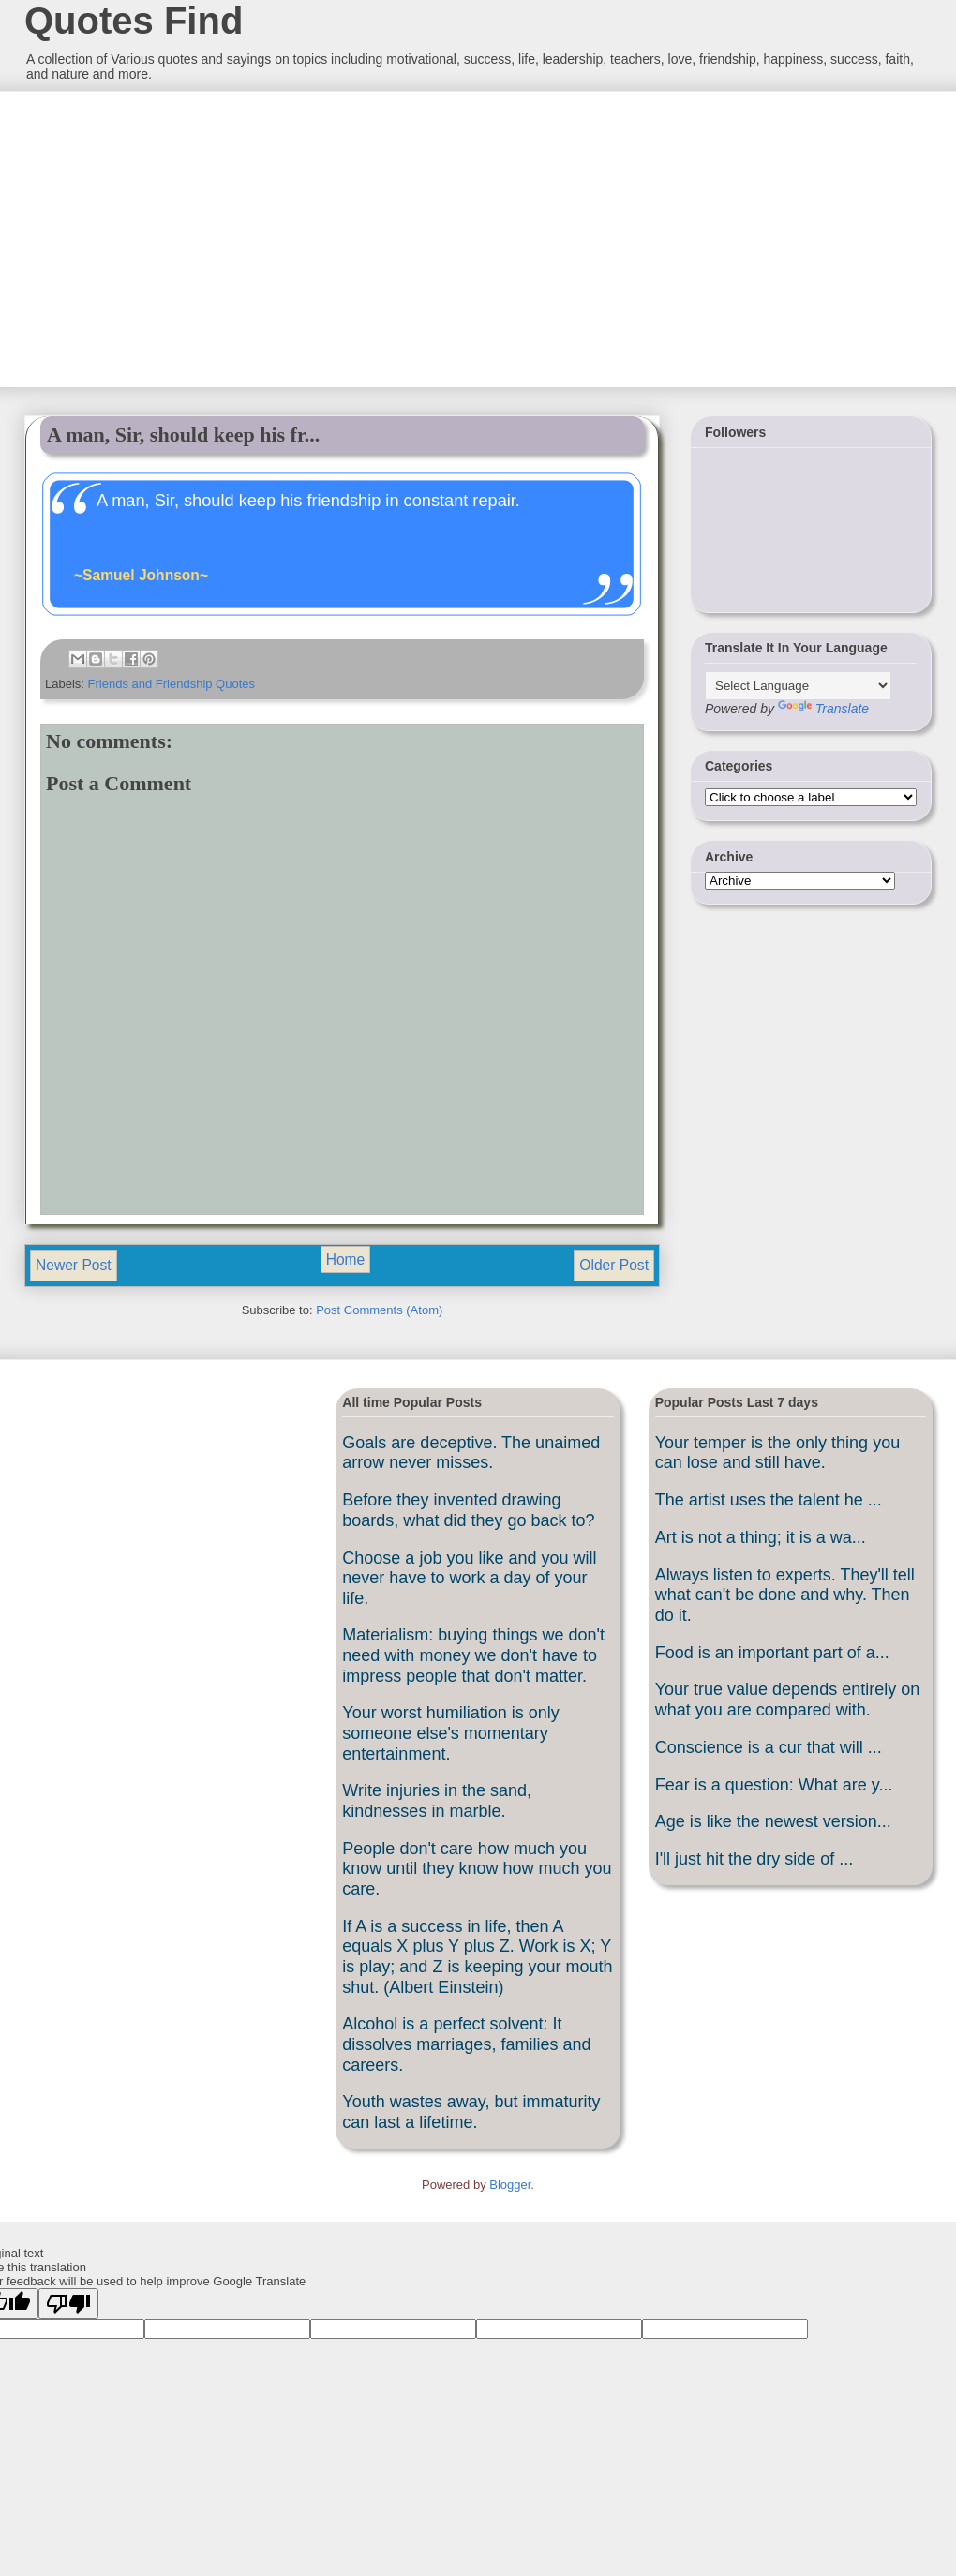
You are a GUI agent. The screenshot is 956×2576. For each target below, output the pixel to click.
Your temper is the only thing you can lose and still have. (778, 1453)
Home (346, 1259)
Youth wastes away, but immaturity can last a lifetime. (471, 2112)
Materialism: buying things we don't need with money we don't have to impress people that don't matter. (473, 1655)
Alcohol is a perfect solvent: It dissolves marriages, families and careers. (466, 2044)
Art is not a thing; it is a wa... (760, 1537)
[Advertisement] (164, 237)
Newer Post (74, 1265)
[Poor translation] (68, 2303)
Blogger (509, 2185)
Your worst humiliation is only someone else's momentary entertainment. (450, 1732)
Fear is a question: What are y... (774, 1784)
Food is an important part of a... (772, 1652)
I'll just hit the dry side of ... (754, 1859)
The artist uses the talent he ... (768, 1499)
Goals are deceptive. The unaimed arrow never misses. (471, 1453)
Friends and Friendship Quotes (171, 684)
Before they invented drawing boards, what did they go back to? (468, 1510)
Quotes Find (133, 20)
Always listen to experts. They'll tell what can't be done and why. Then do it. (785, 1595)
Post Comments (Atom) (379, 1310)
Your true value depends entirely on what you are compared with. (787, 1699)
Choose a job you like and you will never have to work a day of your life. (469, 1578)
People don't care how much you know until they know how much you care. (476, 1868)
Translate (823, 708)
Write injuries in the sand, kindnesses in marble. (436, 1800)
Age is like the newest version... (773, 1821)
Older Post (614, 1265)
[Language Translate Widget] (798, 685)
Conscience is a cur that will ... (768, 1747)
